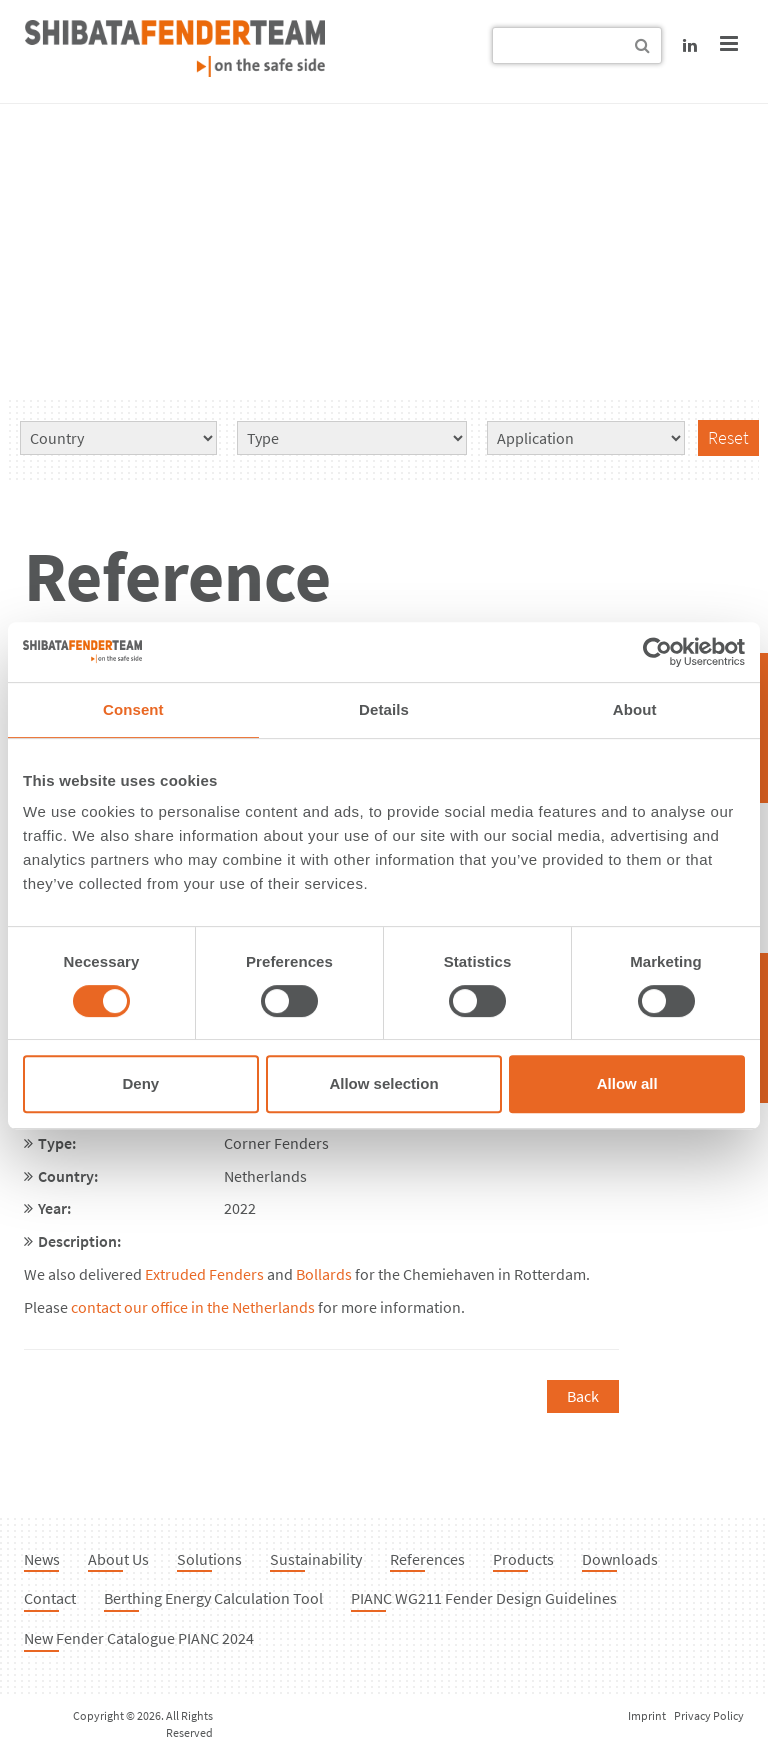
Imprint (647, 1715)
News (42, 1559)
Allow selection (383, 1083)
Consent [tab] (133, 709)
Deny (140, 1083)
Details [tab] (384, 709)
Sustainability (316, 1559)
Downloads (620, 1559)
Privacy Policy (709, 1715)
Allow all (627, 1083)
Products (523, 1559)
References (427, 1559)
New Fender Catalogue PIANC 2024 (139, 1638)
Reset (728, 437)
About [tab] (635, 709)
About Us (118, 1559)
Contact (50, 1598)
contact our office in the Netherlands (193, 1307)
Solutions (209, 1559)
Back (583, 1396)
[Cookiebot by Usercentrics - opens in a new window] (657, 652)
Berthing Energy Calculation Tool (213, 1598)
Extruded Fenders (204, 1274)
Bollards (324, 1274)
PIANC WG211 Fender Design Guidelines (484, 1598)
